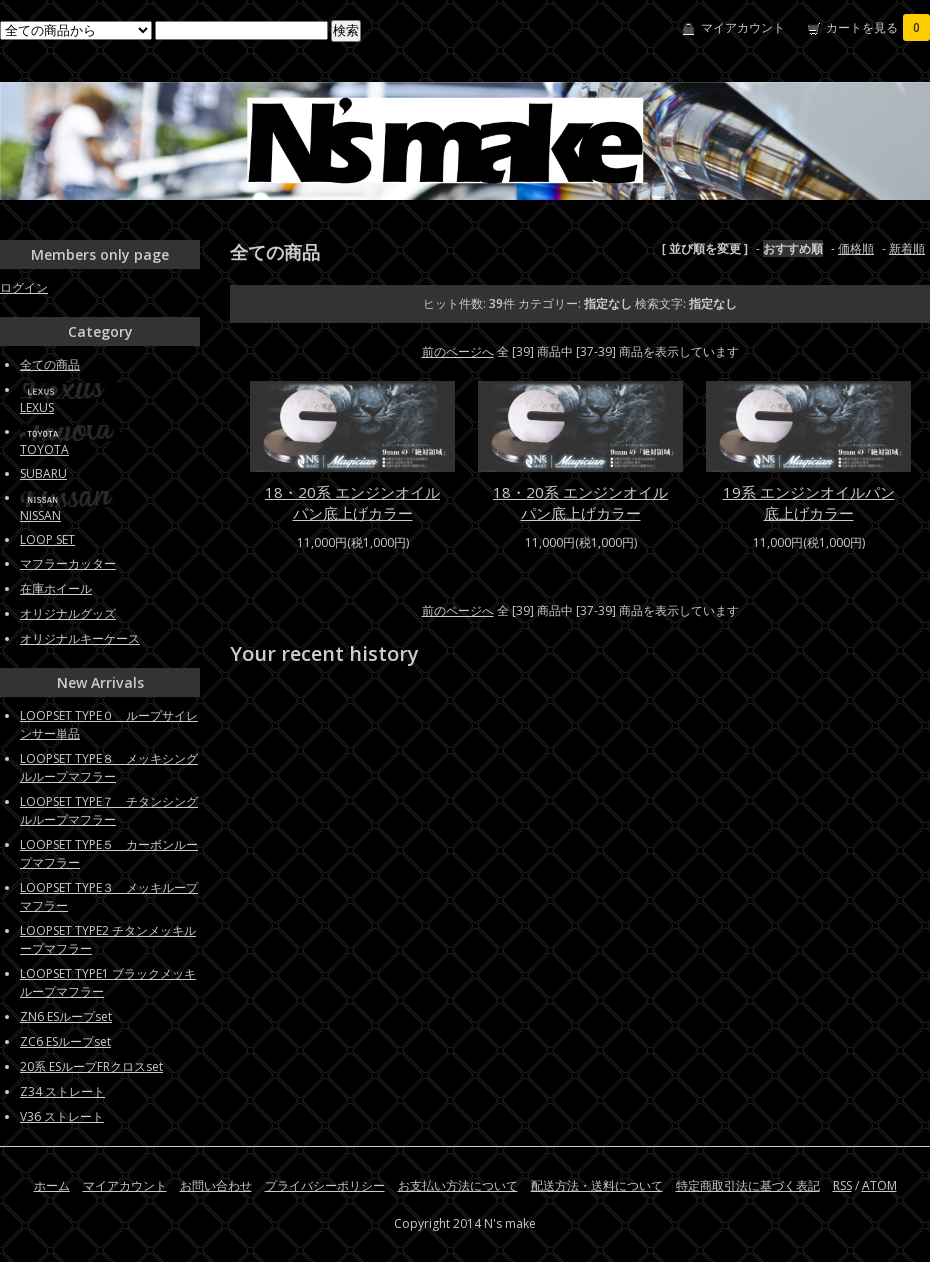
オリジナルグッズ (68, 613)
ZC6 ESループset (65, 1041)
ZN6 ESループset (66, 1016)
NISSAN (40, 515)
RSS (842, 1185)
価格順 (856, 248)
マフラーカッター (68, 563)
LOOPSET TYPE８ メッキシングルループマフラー (109, 767)
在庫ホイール (56, 588)
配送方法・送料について (597, 1185)
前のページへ (458, 351)
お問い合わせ (216, 1185)
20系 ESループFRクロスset (91, 1066)
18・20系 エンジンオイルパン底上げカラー (352, 502)
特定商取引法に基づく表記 (748, 1185)
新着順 (907, 248)
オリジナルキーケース (80, 638)
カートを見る (878, 27)
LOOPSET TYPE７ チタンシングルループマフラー (109, 810)
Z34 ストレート (62, 1091)
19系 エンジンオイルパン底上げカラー (809, 502)
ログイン (24, 287)
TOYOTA (44, 449)
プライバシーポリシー (325, 1185)
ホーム (52, 1185)
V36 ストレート (62, 1116)
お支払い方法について (458, 1185)
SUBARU (43, 473)
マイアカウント (743, 27)
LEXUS (37, 407)
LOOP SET (47, 539)
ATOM (879, 1185)
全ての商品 (50, 364)
